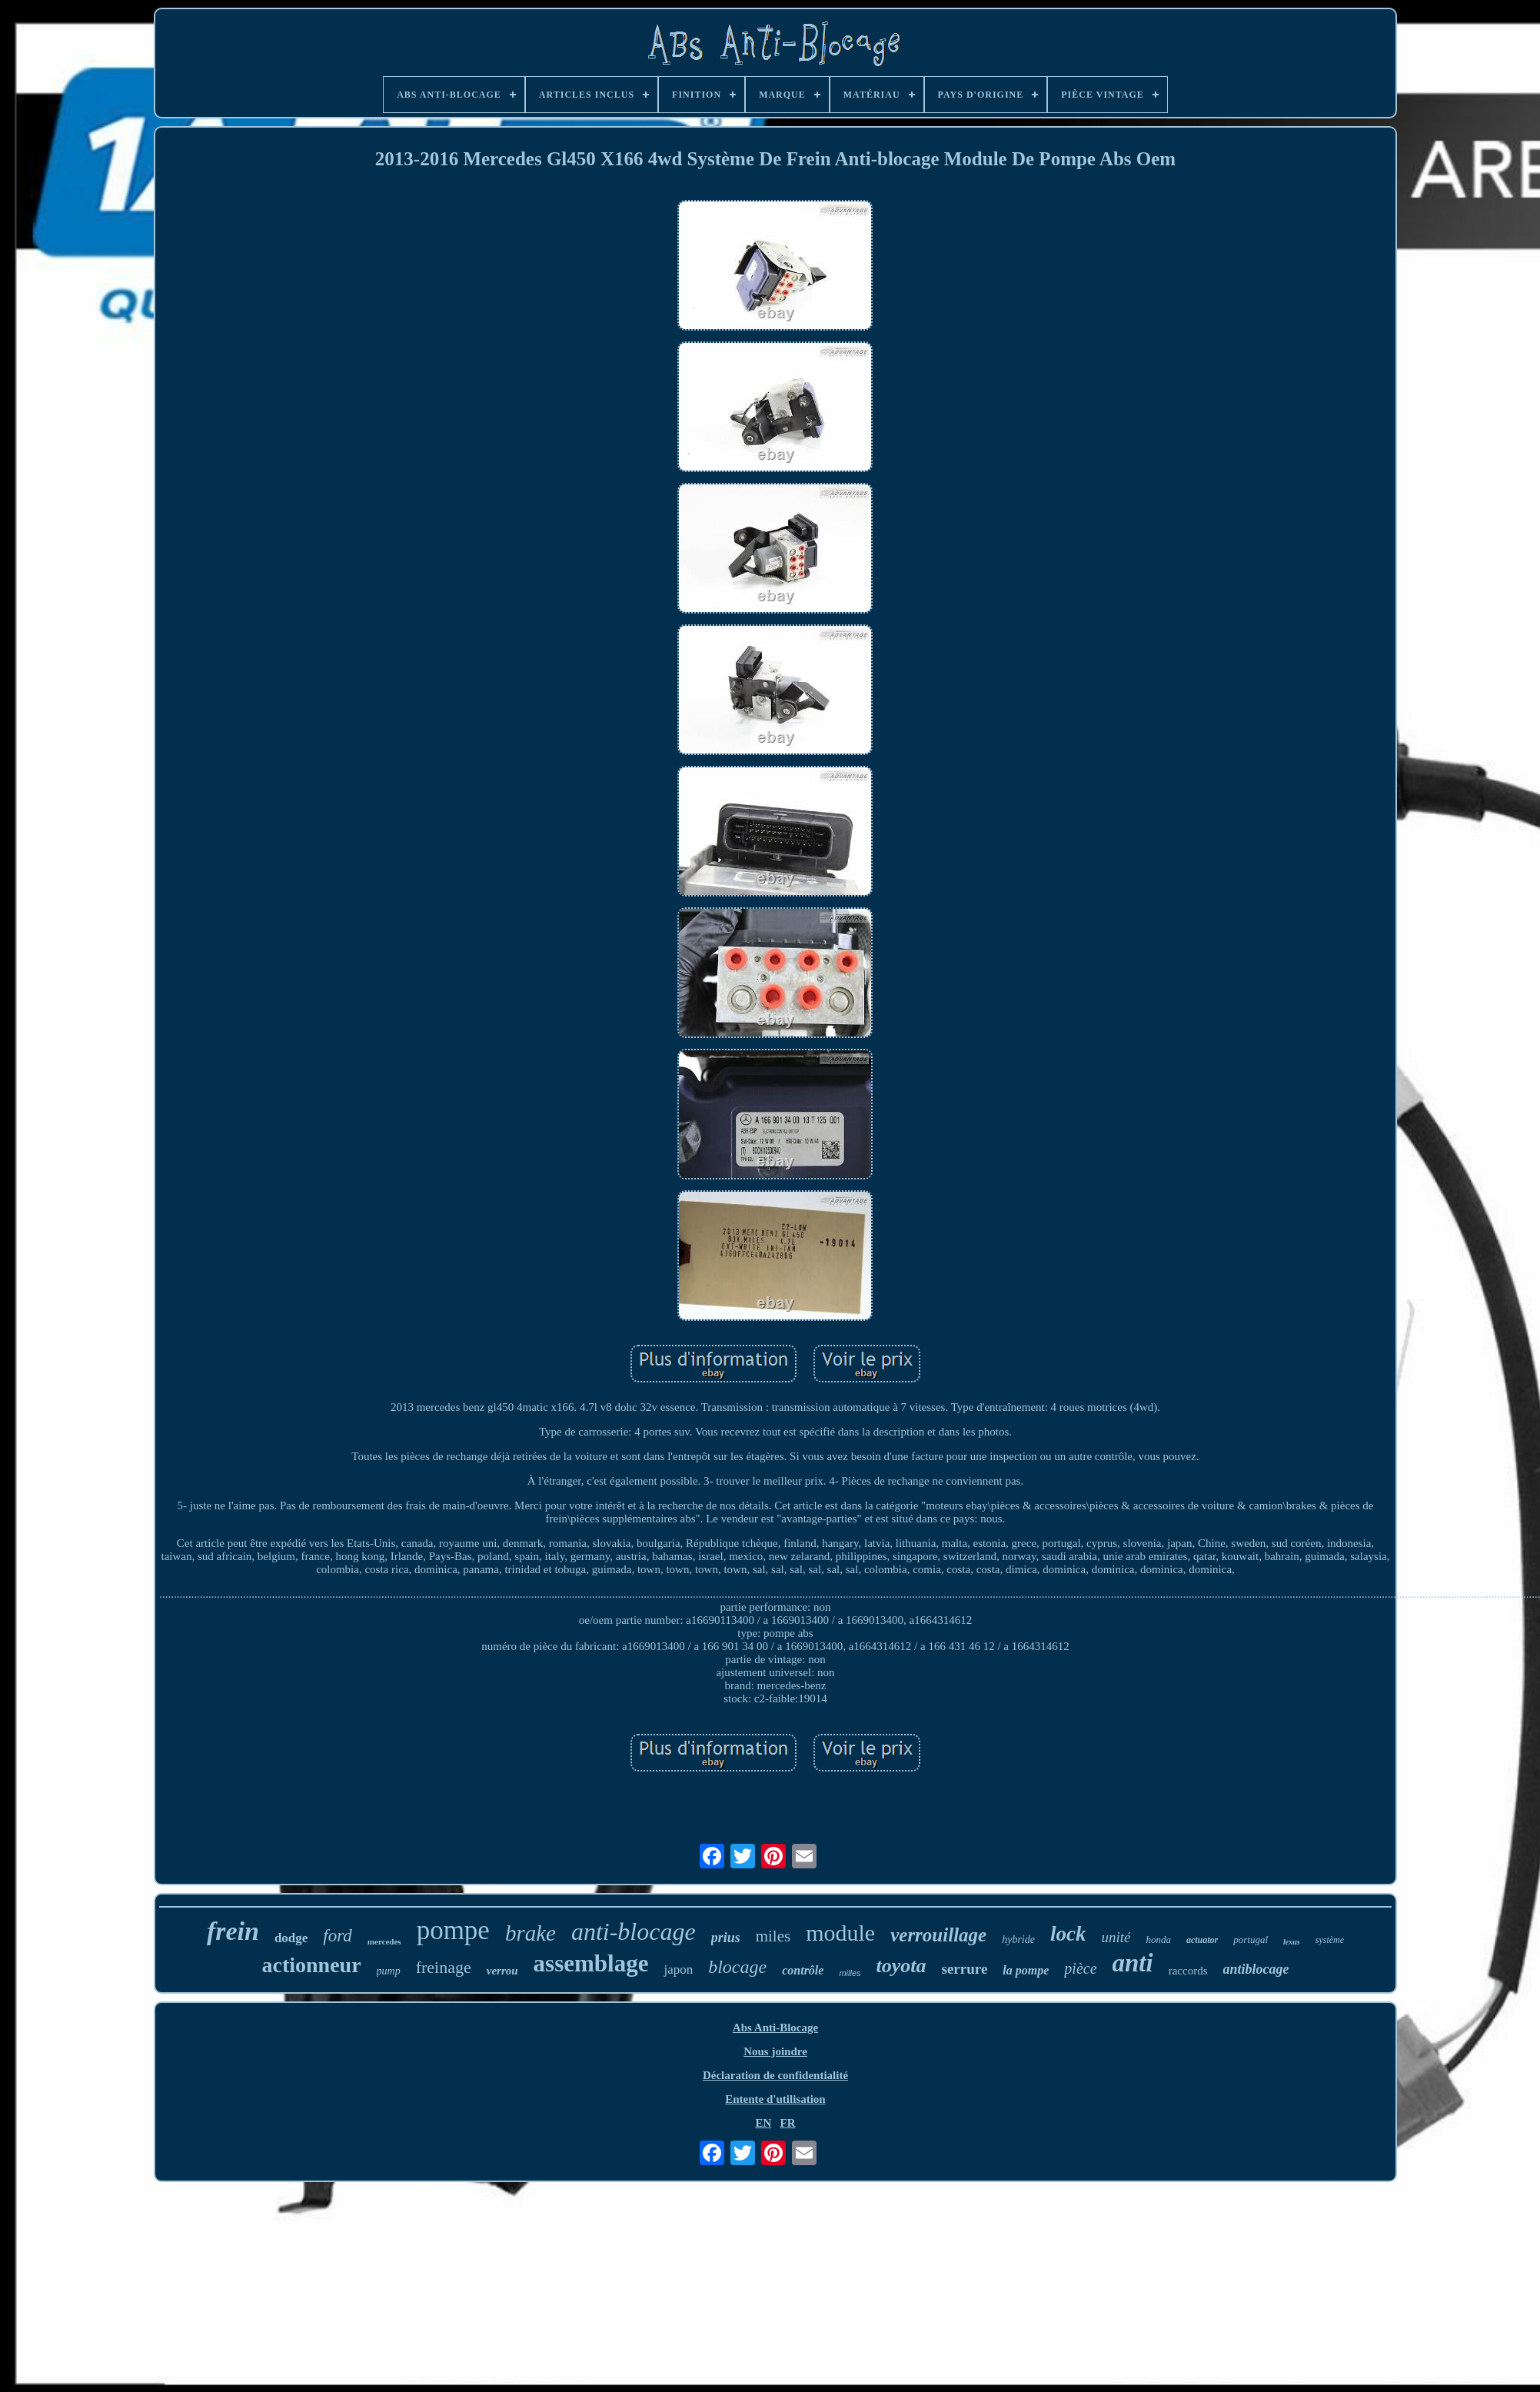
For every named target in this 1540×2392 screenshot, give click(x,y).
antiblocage (1256, 1969)
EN (763, 2123)
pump (389, 1971)
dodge (291, 1938)
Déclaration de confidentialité (775, 2075)
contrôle (802, 1970)
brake (530, 1933)
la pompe (1026, 1970)
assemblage (591, 1963)
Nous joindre (775, 2051)
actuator (1202, 1940)
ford (337, 1935)
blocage (737, 1967)
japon (678, 1969)
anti (1133, 1963)
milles (849, 1973)
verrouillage (938, 1935)
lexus (1291, 1942)
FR (788, 2123)
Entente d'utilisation (775, 2099)
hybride (1018, 1939)
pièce (1080, 1968)
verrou (502, 1971)
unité (1115, 1937)
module (840, 1932)
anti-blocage (633, 1931)
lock (1068, 1933)
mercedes (384, 1941)
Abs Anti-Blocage (775, 2027)
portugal (1250, 1939)
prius (725, 1937)
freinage (443, 1967)
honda (1158, 1939)
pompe (453, 1930)
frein (233, 1931)
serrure (965, 1969)
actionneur (311, 1965)
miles (773, 1936)
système (1329, 1940)
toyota (901, 1966)
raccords (1188, 1971)
